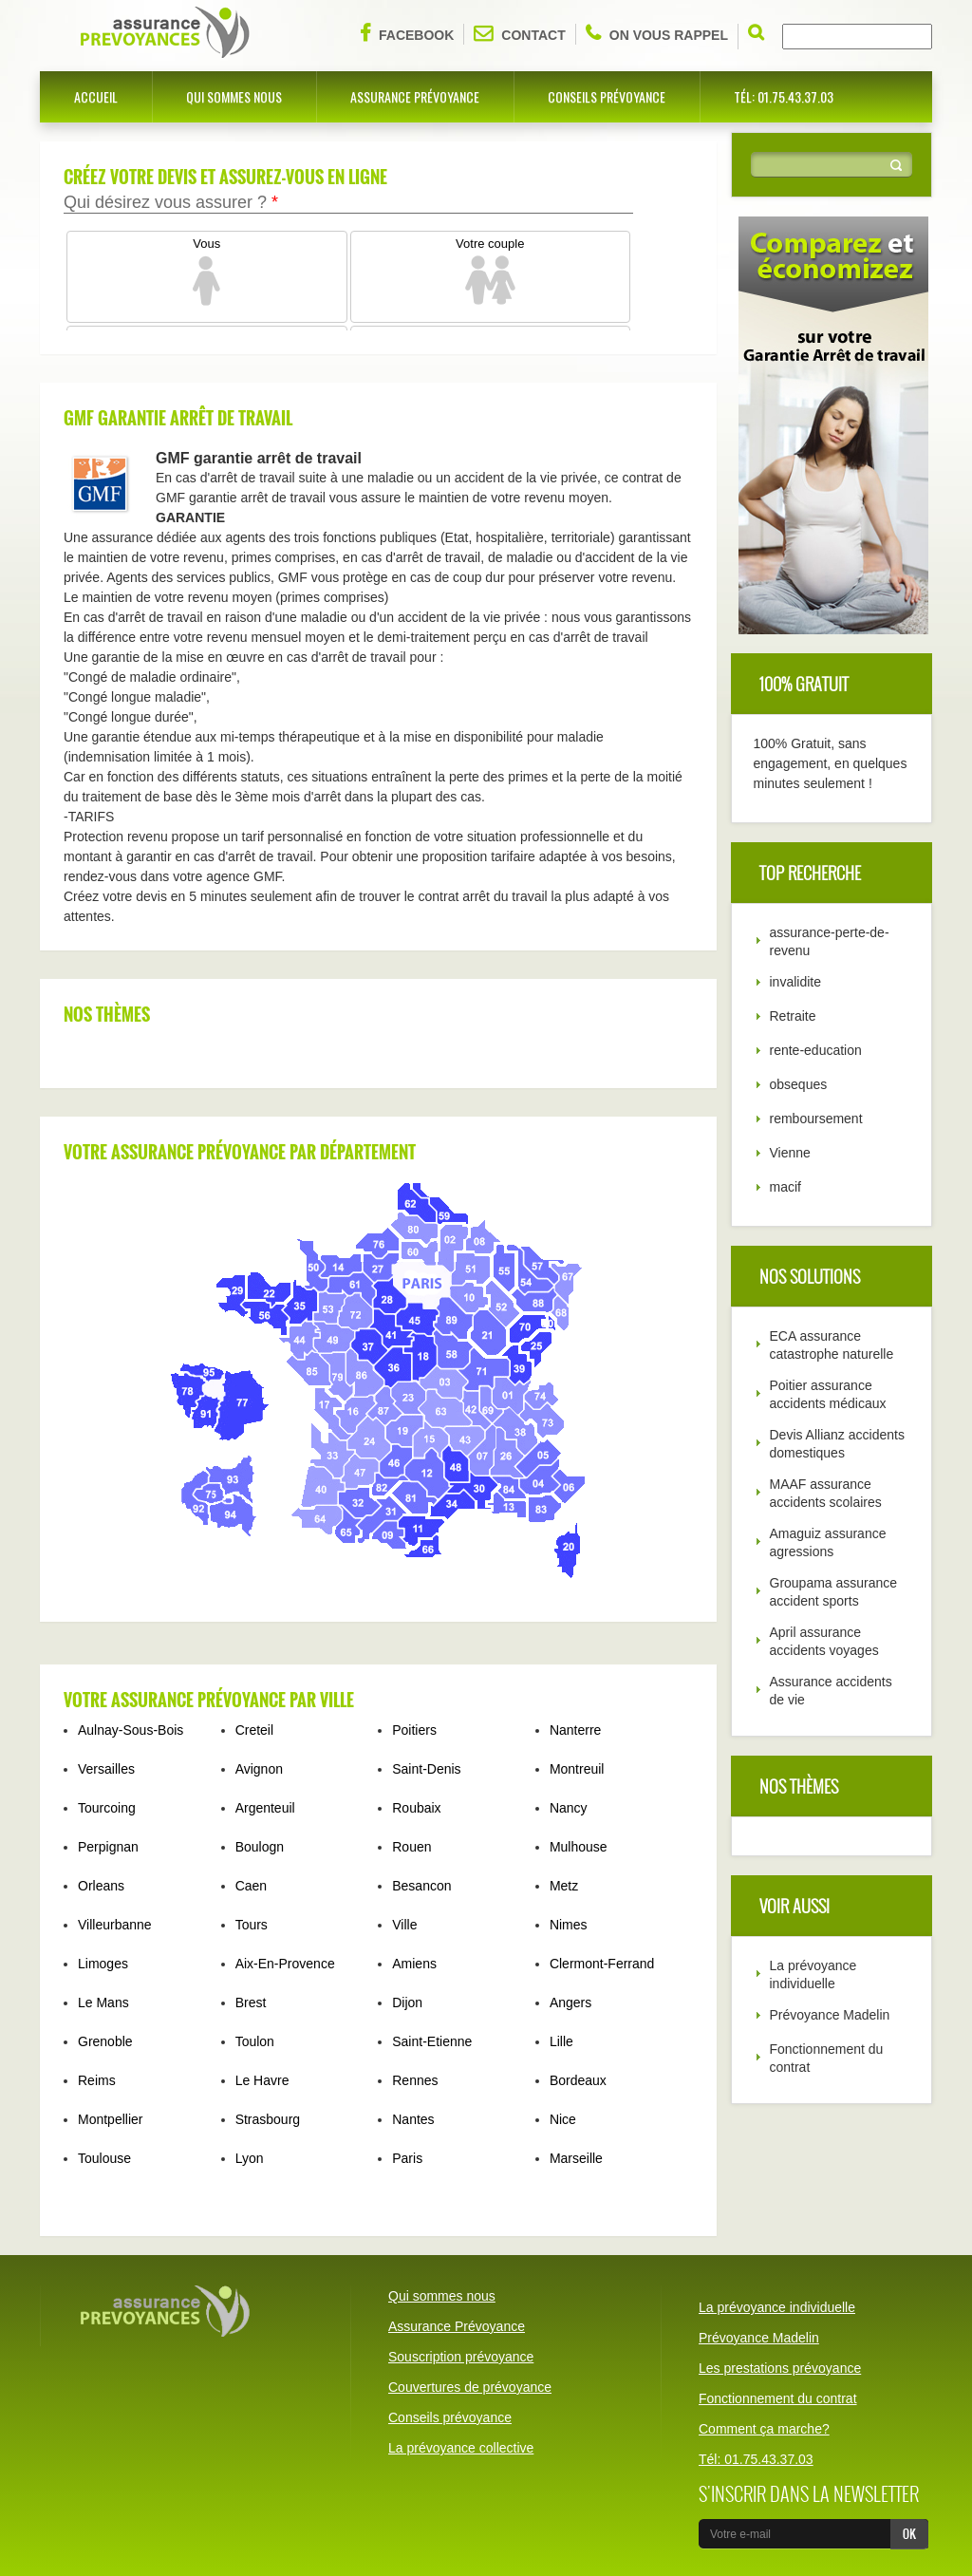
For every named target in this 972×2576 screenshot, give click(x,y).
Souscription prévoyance (460, 2356)
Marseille (576, 2158)
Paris (407, 2158)
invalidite (795, 981)
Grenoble (105, 2041)
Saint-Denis (426, 1769)
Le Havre (262, 2080)
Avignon (259, 1769)
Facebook (407, 33)
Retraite (793, 1016)
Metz (564, 1885)
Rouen (411, 1846)
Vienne (790, 1152)
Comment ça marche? (764, 2428)
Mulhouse (579, 1846)
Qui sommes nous (234, 96)
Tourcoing (107, 1807)
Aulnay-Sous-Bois (130, 1730)
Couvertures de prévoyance (469, 2387)
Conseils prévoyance (606, 96)
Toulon (254, 2041)
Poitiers (414, 1730)
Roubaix (416, 1807)
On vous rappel (657, 33)
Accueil (96, 96)
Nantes (413, 2119)
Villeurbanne (115, 1924)
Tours (251, 1924)
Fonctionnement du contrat (778, 2398)
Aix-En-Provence (285, 1963)
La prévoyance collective (460, 2447)
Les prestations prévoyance (780, 2368)
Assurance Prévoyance (414, 96)
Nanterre (575, 1730)
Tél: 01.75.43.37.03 (783, 96)
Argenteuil (265, 1807)
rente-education (816, 1050)
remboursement (816, 1118)
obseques (799, 1084)
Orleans (101, 1885)
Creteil (254, 1730)
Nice (563, 2119)
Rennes (415, 2080)
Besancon (421, 1885)
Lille (561, 2041)
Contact (519, 33)
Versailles (106, 1769)
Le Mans (103, 2002)
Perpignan (108, 1846)
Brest (251, 2002)
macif (785, 1186)
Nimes (569, 1924)
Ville (404, 1924)
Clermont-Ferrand (602, 1963)
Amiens (414, 1963)
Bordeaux (578, 2080)
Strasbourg (267, 2119)
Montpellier (110, 2119)
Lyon (249, 2158)
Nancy (569, 1807)
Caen (251, 1885)
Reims (97, 2080)
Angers (570, 2002)
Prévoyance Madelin (830, 2014)
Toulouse (104, 2158)
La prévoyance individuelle (777, 2307)
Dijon (407, 2002)
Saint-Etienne (432, 2041)
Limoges (103, 1963)
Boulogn (259, 1846)
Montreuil (577, 1769)
